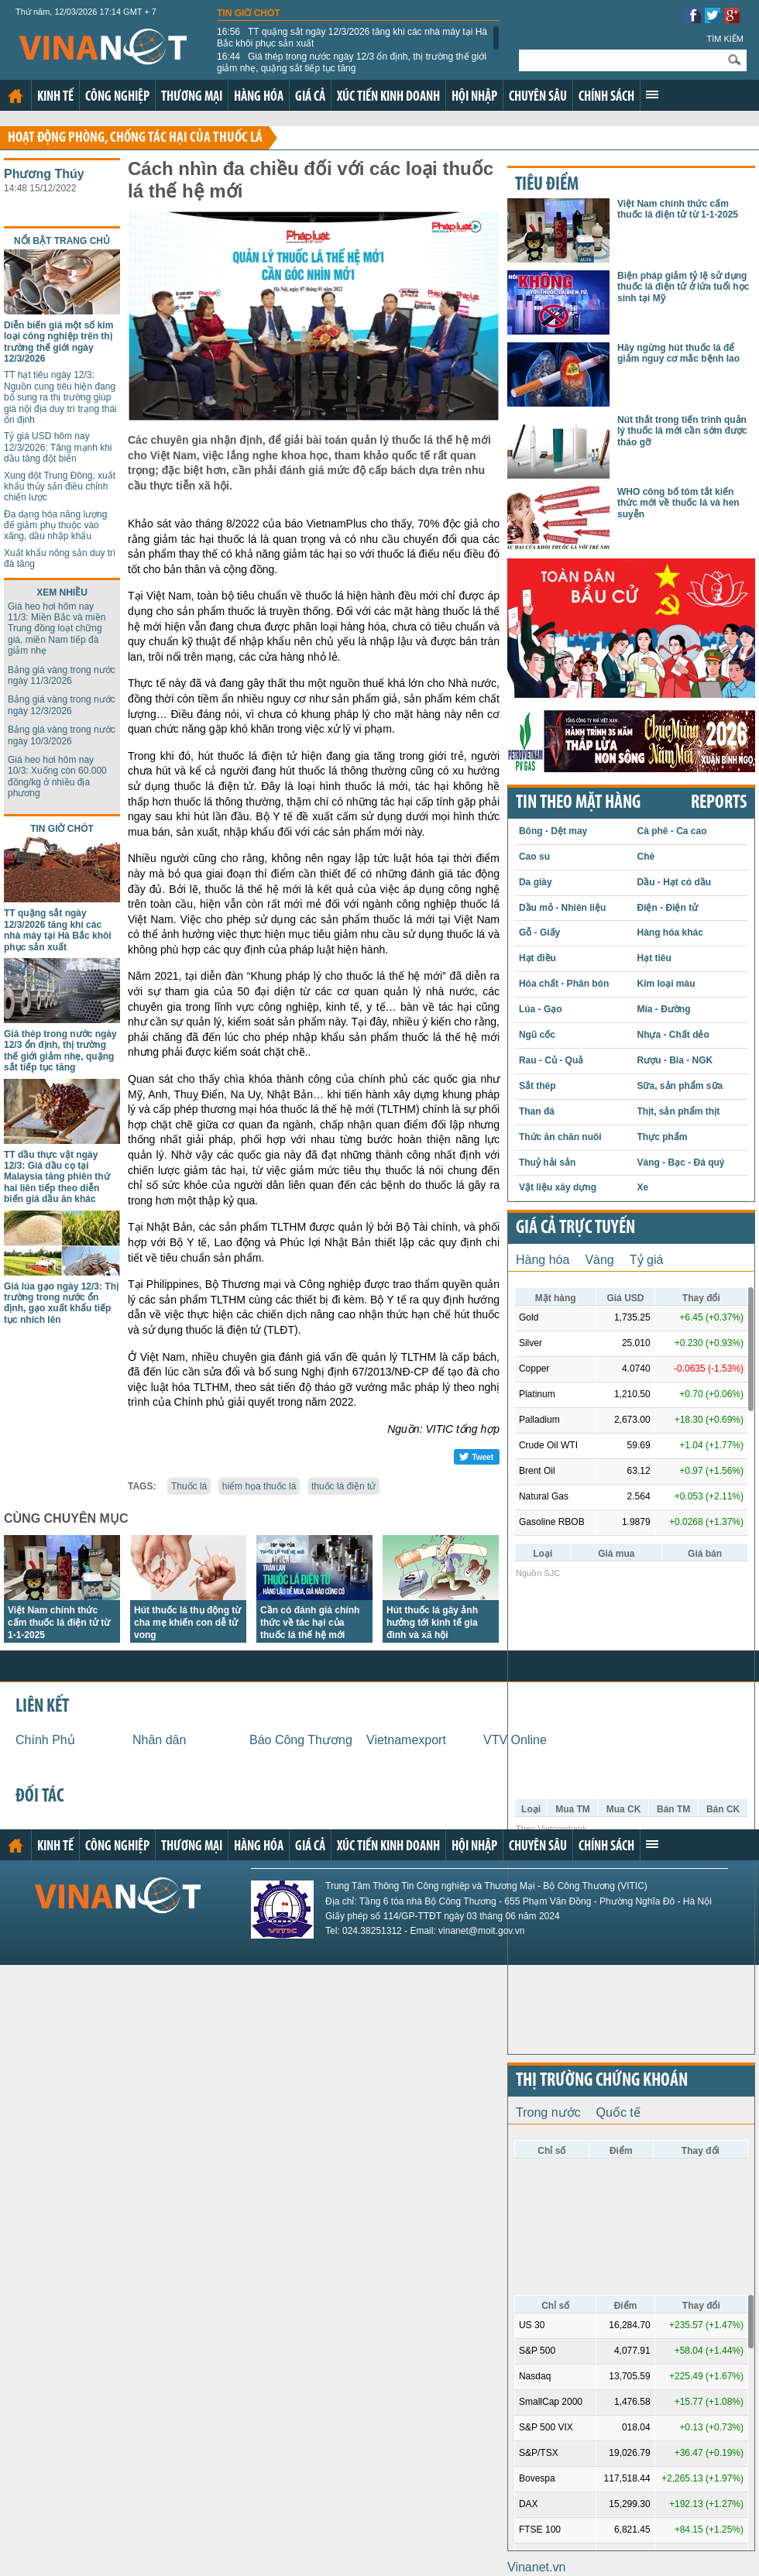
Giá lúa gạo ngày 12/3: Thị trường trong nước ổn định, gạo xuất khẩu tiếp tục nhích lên (61, 1303)
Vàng (599, 1259)
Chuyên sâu (538, 97)
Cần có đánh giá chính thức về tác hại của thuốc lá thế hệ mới (309, 1622)
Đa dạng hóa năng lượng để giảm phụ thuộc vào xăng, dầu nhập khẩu (55, 525)
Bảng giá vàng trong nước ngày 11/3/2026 (61, 675)
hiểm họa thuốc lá (259, 1486)
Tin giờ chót (248, 13)
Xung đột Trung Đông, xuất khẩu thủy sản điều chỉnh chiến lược (59, 486)
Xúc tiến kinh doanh (388, 97)
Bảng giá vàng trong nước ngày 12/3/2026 (61, 705)
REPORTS (719, 803)
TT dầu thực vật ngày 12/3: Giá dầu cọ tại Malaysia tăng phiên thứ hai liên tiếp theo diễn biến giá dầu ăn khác (57, 1177)
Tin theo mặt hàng (578, 803)
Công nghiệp (117, 97)
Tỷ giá (647, 1259)
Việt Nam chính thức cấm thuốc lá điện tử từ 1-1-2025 (59, 1622)
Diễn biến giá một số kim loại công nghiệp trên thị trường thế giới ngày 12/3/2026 (58, 342)
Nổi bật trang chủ (62, 240)
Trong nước (548, 2112)
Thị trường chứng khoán (602, 2081)
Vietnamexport (406, 1740)
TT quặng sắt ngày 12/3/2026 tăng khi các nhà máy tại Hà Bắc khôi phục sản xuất (352, 37)
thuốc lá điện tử (343, 1486)
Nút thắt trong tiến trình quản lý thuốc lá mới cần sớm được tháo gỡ (682, 431)
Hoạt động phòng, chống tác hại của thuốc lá (135, 138)
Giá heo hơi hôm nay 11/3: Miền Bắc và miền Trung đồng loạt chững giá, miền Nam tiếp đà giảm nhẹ (56, 629)
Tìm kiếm (725, 38)
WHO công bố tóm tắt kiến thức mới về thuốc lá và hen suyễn (678, 503)
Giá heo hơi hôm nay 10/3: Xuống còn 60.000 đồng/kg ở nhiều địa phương (57, 776)
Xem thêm (652, 94)
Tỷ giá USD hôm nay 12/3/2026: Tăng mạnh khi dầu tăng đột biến (58, 447)
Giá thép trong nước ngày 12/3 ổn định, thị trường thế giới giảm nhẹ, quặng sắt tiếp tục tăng (351, 62)
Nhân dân (159, 1740)
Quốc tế (618, 2112)
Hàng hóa (258, 97)
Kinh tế (55, 97)
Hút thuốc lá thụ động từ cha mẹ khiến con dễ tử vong (187, 1622)
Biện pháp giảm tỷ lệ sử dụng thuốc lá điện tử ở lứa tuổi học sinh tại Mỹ (683, 287)
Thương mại (191, 97)
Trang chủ (15, 96)
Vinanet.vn (536, 2567)
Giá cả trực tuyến (575, 1228)
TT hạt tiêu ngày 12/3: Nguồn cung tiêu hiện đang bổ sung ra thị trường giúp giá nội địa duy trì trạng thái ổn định (60, 397)
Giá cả (310, 97)
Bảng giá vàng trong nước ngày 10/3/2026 (61, 735)
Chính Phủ (45, 1740)
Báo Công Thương (300, 1740)
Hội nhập (474, 97)
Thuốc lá (189, 1486)
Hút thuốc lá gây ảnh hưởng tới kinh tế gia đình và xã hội (432, 1622)
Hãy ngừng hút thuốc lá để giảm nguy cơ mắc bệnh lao (678, 353)
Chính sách (606, 97)
